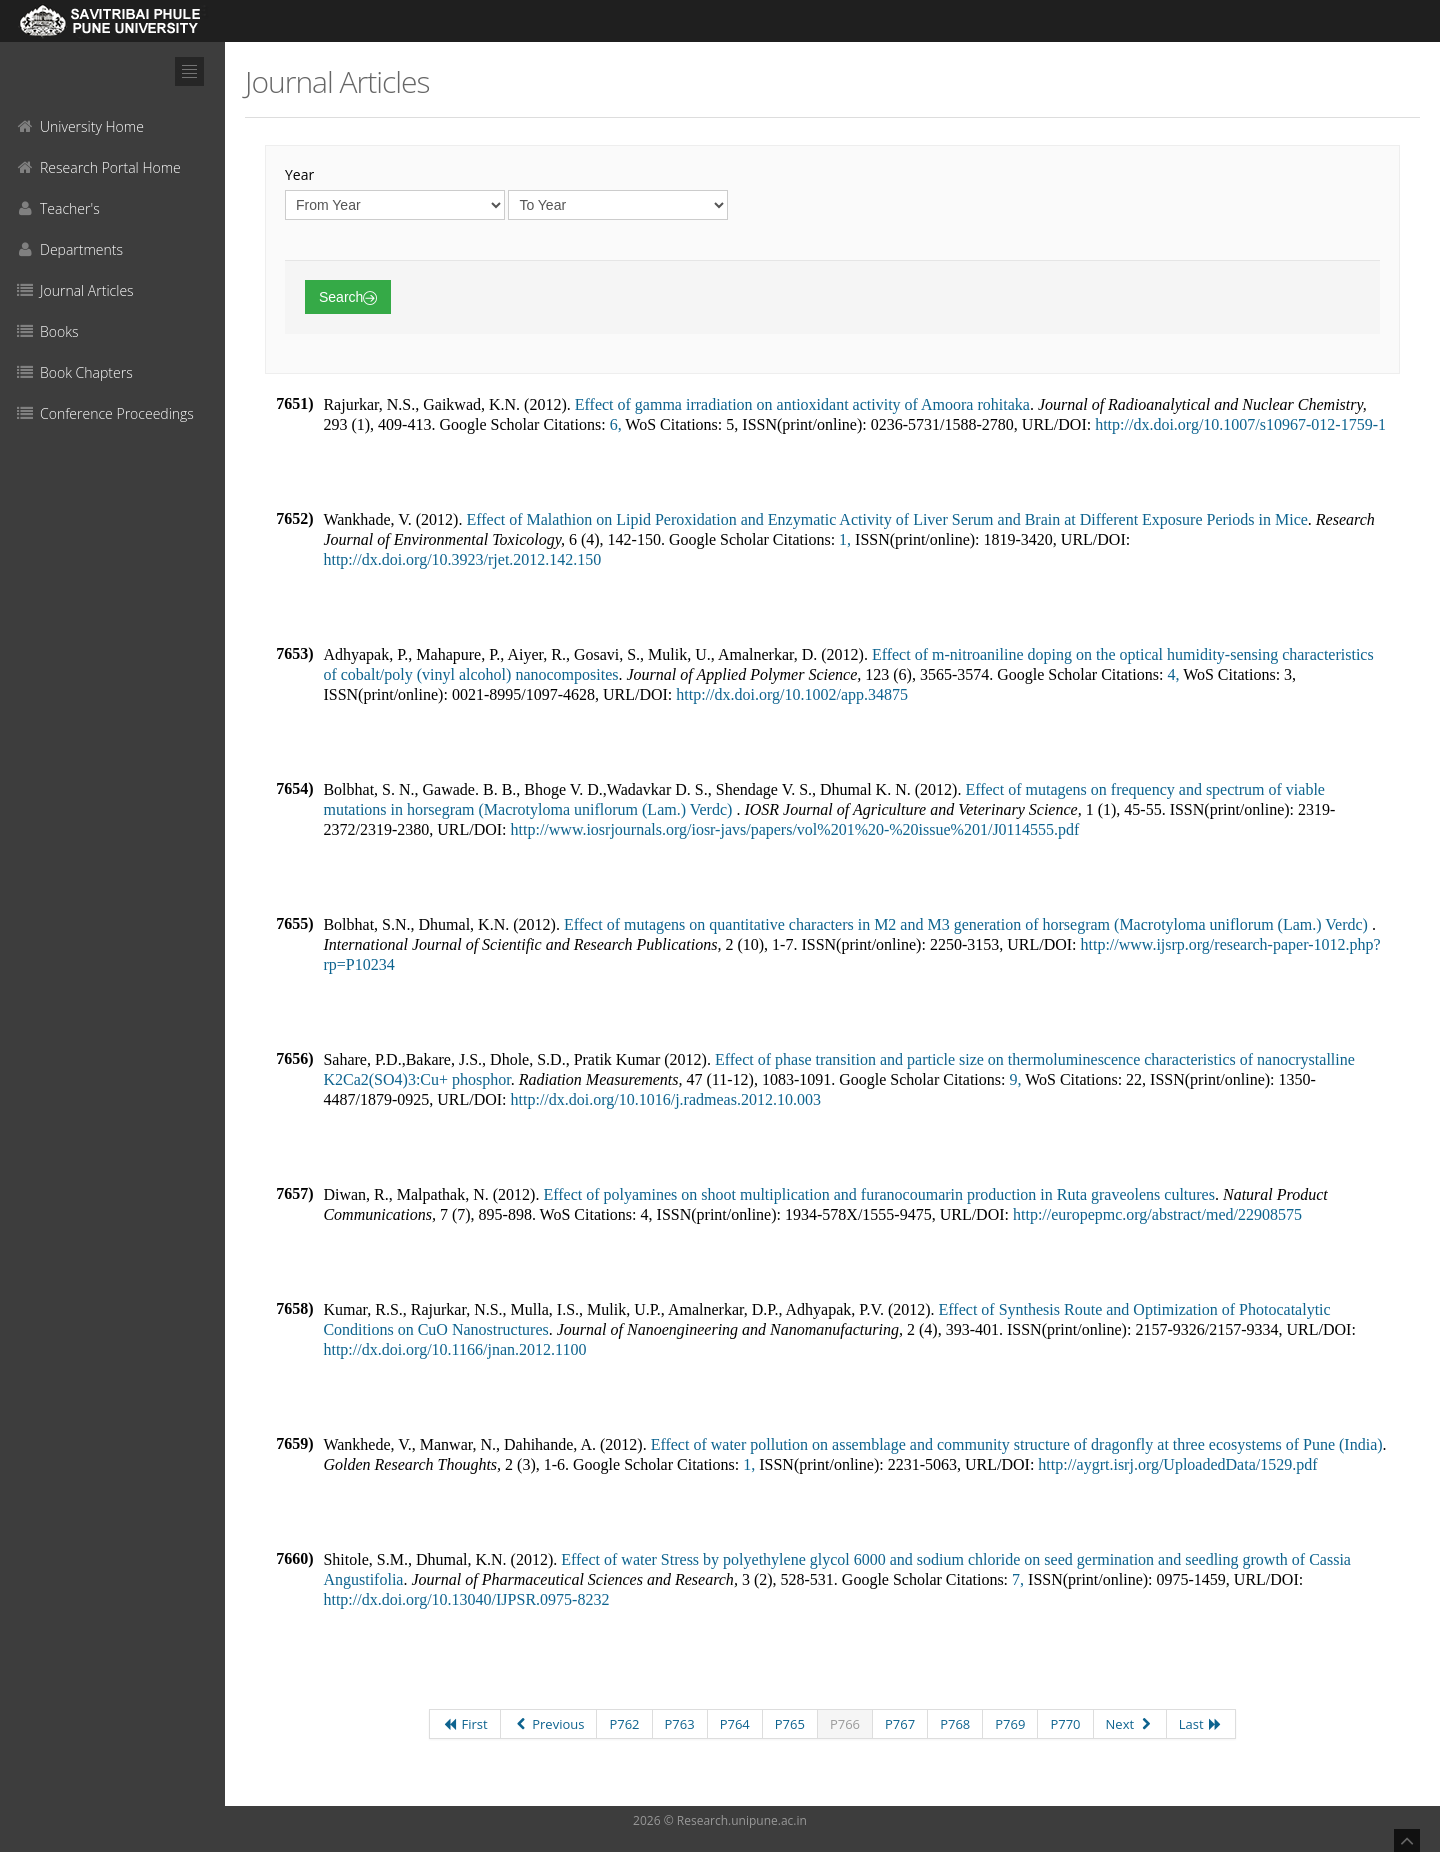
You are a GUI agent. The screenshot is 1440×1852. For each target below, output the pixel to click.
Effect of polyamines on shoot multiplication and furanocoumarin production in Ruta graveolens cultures (879, 1194)
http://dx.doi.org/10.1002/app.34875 (792, 694)
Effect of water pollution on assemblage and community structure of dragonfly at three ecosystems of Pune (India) (1017, 1444)
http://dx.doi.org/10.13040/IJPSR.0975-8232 (466, 1599)
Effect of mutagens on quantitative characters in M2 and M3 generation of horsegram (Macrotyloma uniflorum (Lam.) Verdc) (968, 924)
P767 (900, 1724)
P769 (1010, 1724)
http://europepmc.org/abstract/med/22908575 (1157, 1214)
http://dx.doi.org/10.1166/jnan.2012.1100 (454, 1349)
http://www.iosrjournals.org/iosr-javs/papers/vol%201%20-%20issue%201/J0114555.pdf (795, 829)
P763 (680, 1724)
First (465, 1724)
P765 (790, 1724)
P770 (1065, 1724)
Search (348, 297)
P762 (624, 1724)
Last (1201, 1724)
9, (1015, 1079)
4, (1173, 674)
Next (1130, 1724)
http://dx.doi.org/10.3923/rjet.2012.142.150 (462, 559)
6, (616, 424)
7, (1018, 1579)
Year (299, 174)
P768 (955, 1724)
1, (845, 539)
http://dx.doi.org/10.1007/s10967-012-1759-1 (1240, 424)
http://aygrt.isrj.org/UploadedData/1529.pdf (1177, 1464)
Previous (549, 1724)
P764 (735, 1724)
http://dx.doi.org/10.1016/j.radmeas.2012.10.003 (666, 1099)
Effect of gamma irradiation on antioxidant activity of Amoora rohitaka (802, 404)
